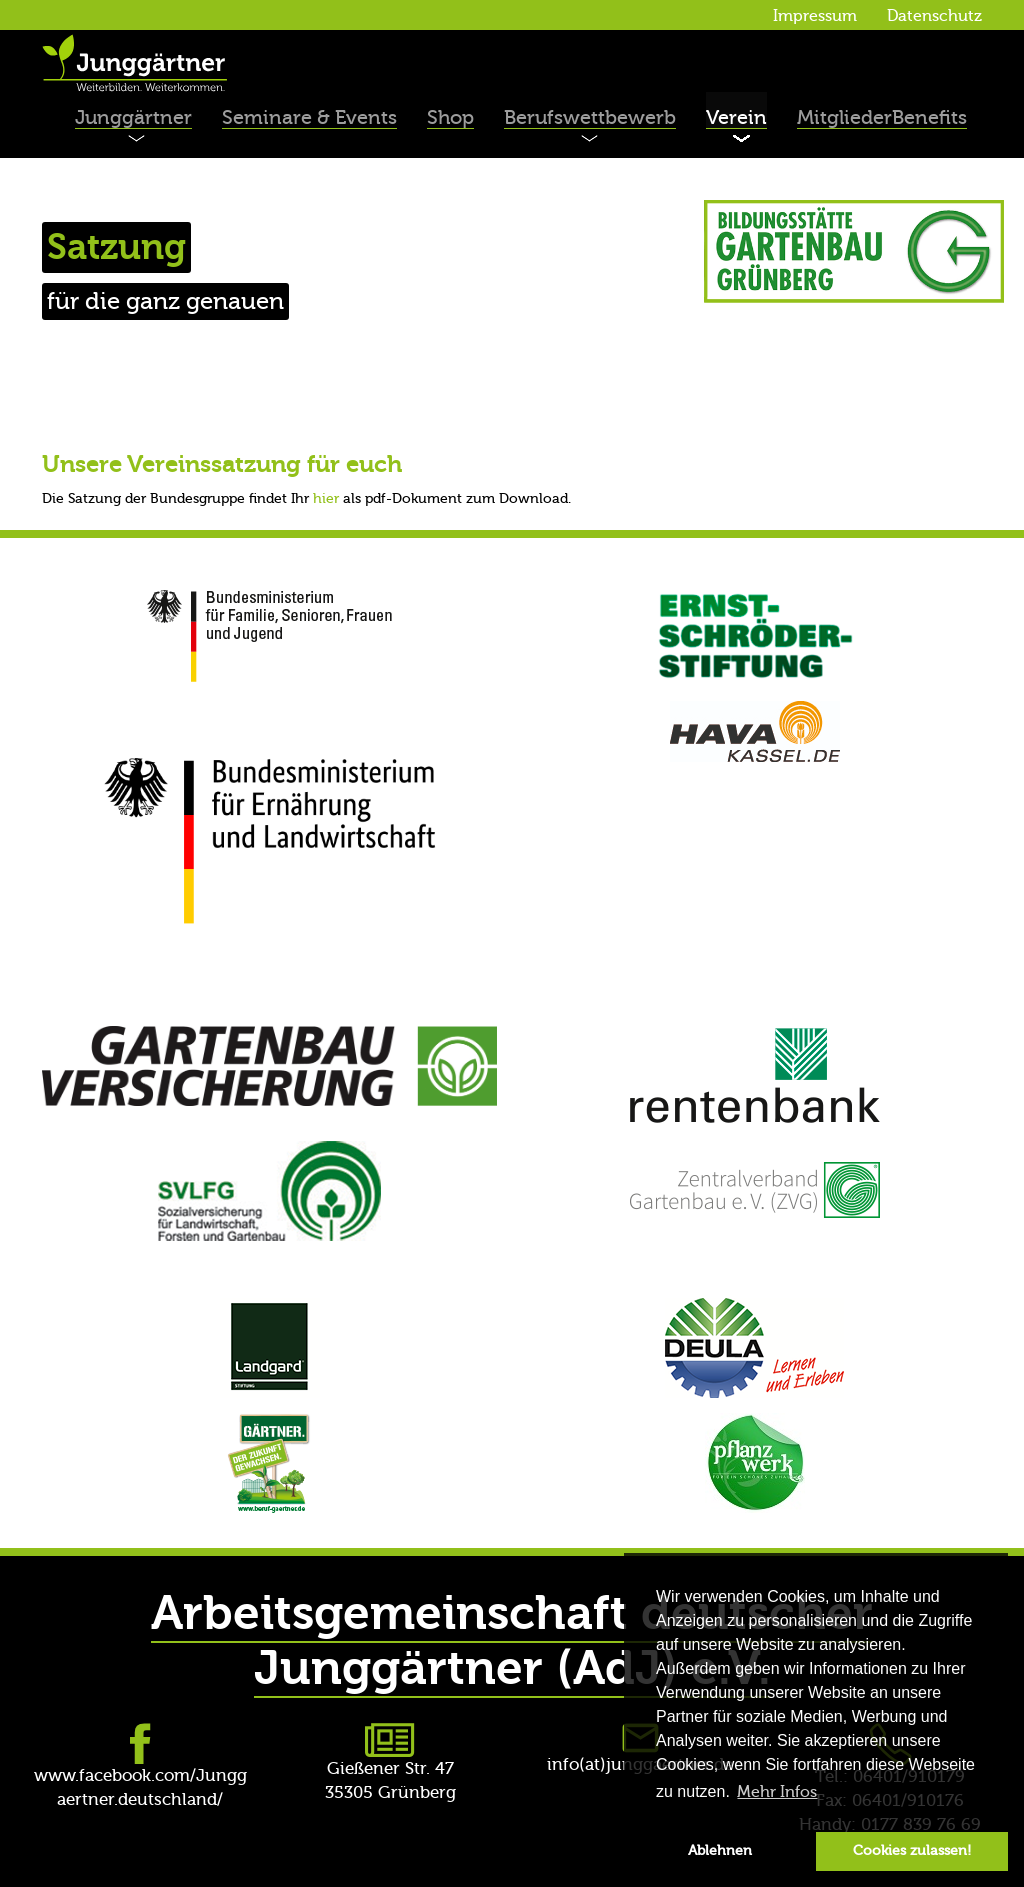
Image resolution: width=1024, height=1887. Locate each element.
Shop (450, 117)
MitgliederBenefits (882, 117)
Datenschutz (934, 16)
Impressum (815, 16)
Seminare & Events (309, 117)
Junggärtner (133, 117)
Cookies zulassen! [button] (912, 1850)
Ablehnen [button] (720, 1850)
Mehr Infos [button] (777, 1792)
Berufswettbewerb (590, 117)
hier (326, 499)
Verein (736, 117)
